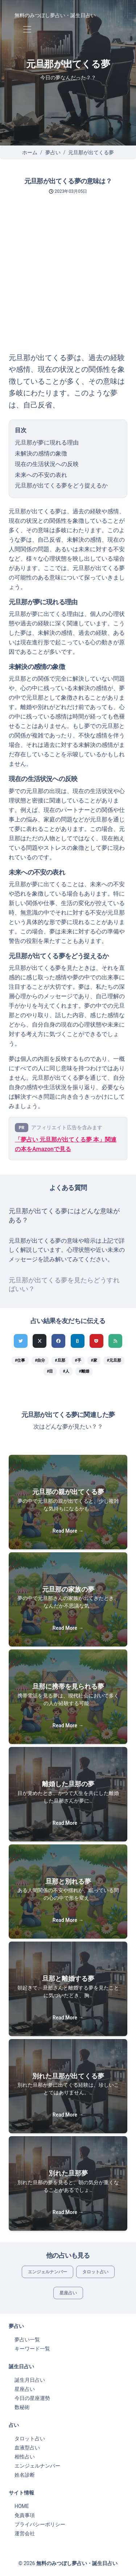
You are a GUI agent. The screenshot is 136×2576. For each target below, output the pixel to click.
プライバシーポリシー (40, 2524)
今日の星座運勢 (32, 2398)
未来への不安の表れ (41, 474)
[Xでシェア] (39, 1341)
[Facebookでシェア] (58, 1341)
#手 (78, 1360)
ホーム (29, 152)
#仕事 (20, 1360)
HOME (22, 2506)
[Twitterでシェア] (21, 1341)
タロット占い (95, 2271)
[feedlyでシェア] (115, 1341)
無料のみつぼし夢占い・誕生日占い (55, 15)
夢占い (53, 152)
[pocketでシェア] (96, 1341)
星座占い (68, 2293)
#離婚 (84, 1371)
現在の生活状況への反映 (47, 464)
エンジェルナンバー (47, 2271)
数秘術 (22, 2407)
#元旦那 (114, 1360)
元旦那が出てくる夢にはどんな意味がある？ (64, 1215)
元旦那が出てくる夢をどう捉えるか (61, 485)
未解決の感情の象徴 (41, 453)
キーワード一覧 (32, 2349)
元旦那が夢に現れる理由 (47, 442)
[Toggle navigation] (27, 29)
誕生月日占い (30, 2380)
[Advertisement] (68, 280)
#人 (66, 1371)
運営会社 (25, 2533)
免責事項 (25, 2515)
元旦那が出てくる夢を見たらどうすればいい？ (64, 1285)
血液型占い (27, 2447)
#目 (50, 1371)
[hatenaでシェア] (78, 1341)
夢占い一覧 (27, 2339)
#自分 (40, 1360)
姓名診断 (25, 2475)
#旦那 (60, 1360)
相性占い (25, 2457)
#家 (94, 1360)
